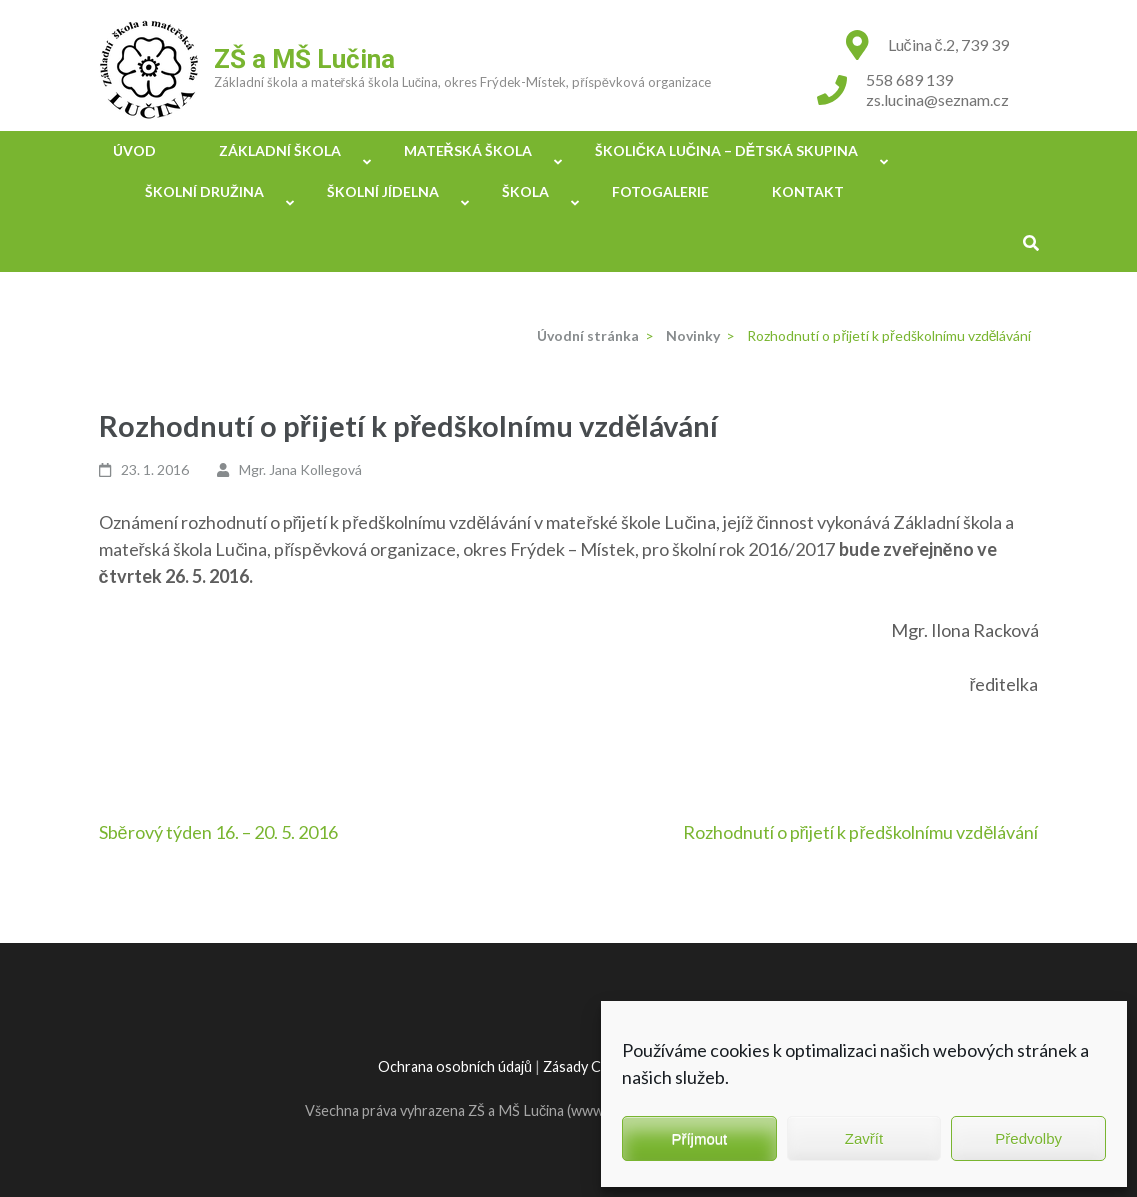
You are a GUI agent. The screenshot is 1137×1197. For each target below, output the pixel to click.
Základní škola (280, 150)
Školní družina (204, 191)
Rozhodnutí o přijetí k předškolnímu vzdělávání (861, 832)
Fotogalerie (660, 191)
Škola (525, 191)
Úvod (134, 150)
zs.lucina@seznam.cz (937, 99)
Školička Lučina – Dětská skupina (727, 150)
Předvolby (1028, 1138)
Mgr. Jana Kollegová (300, 469)
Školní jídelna (383, 191)
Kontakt (808, 191)
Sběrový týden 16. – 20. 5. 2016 (218, 832)
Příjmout (699, 1138)
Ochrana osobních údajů (455, 1066)
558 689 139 (909, 79)
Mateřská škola (468, 150)
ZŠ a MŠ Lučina (304, 59)
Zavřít (864, 1138)
